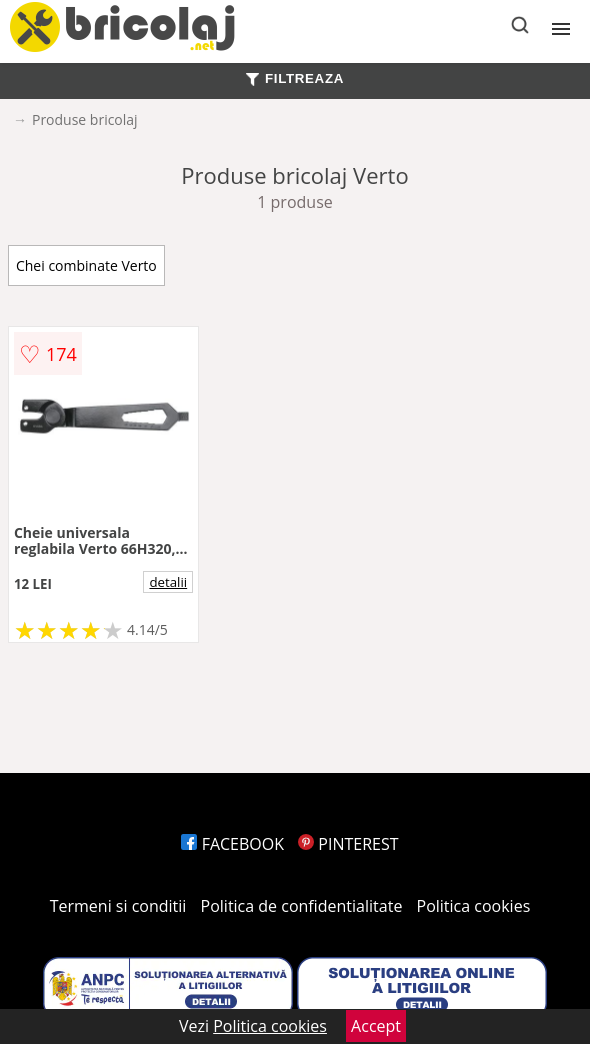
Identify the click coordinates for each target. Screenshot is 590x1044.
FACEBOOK (232, 844)
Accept (376, 1026)
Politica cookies (474, 906)
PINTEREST (348, 844)
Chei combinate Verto (86, 265)
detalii (168, 582)
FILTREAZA (295, 78)
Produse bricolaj (85, 119)
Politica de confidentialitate (302, 906)
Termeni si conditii (118, 906)
